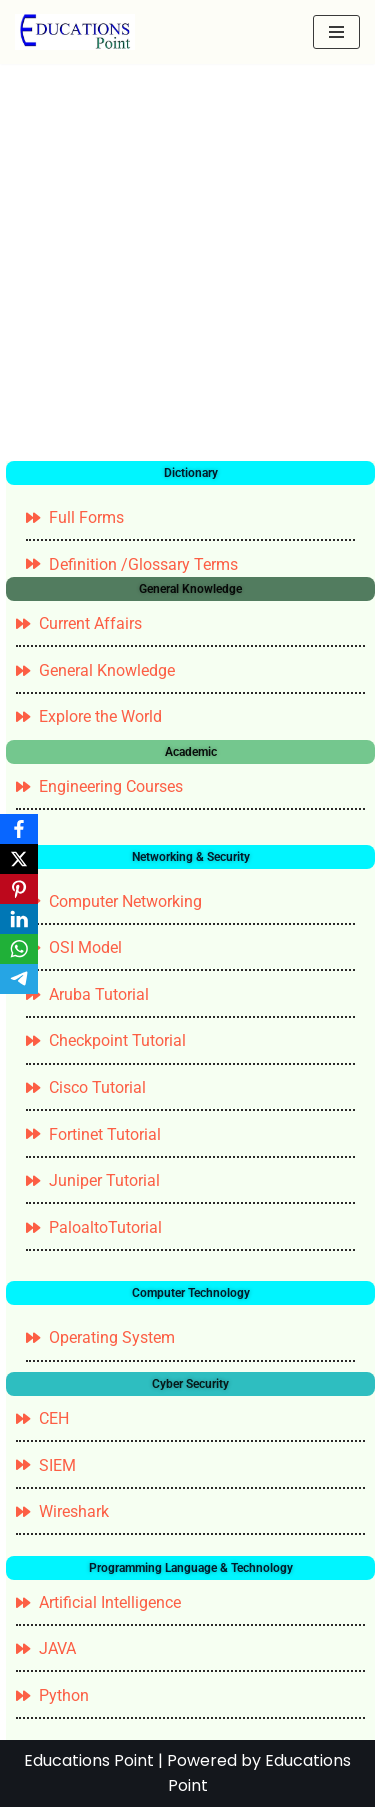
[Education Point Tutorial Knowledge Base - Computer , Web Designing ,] (75, 32)
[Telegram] (19, 979)
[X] (19, 859)
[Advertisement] (187, 263)
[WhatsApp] (19, 949)
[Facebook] (19, 829)
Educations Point (89, 1760)
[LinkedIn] (19, 919)
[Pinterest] (19, 889)
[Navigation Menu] (336, 32)
